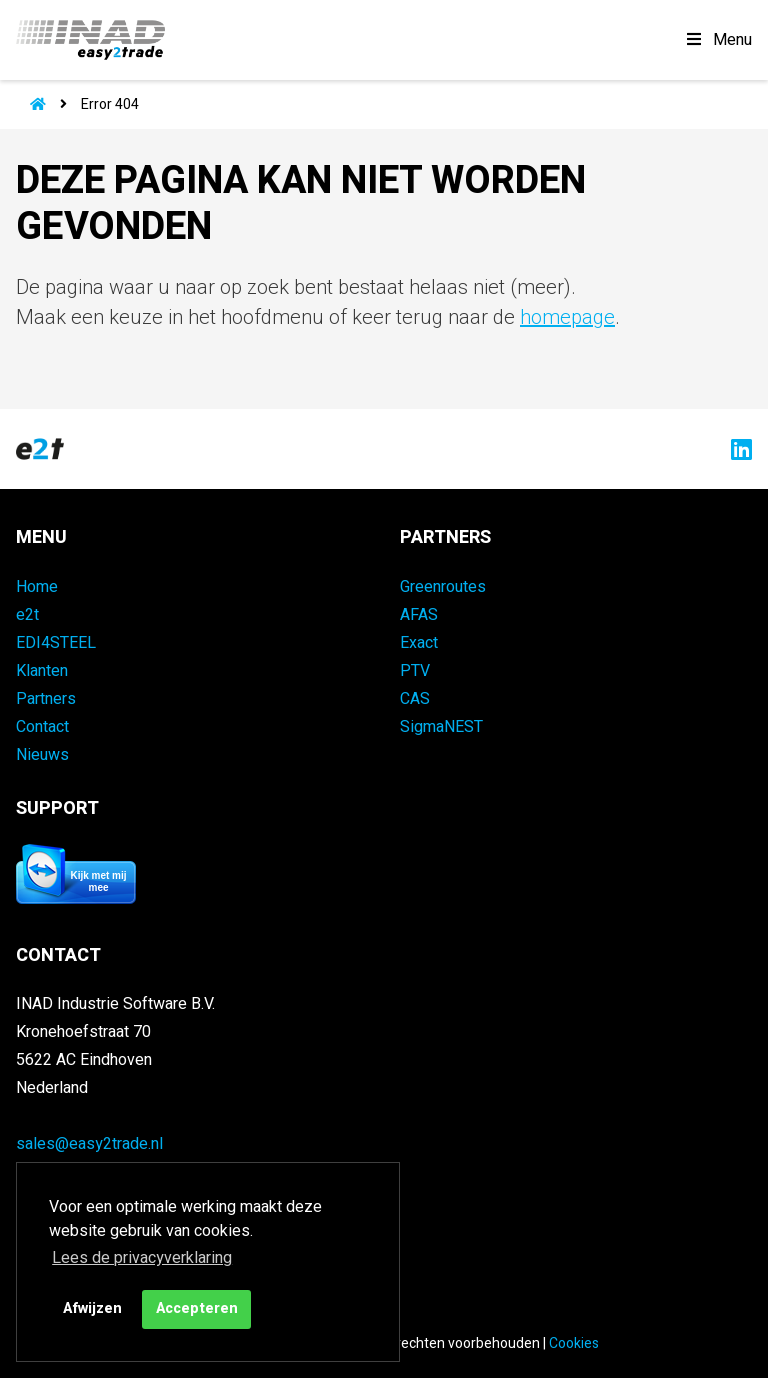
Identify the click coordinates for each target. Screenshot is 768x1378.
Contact (42, 727)
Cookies (574, 1343)
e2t (27, 615)
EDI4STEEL (56, 643)
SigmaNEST (441, 727)
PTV (415, 671)
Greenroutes (443, 587)
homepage (567, 317)
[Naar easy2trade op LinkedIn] (736, 449)
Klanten (42, 671)
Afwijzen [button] (92, 1308)
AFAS (419, 615)
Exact (419, 643)
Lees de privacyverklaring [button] (142, 1258)
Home (37, 587)
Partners (46, 699)
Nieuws (42, 755)
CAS (415, 699)
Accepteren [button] (197, 1308)
